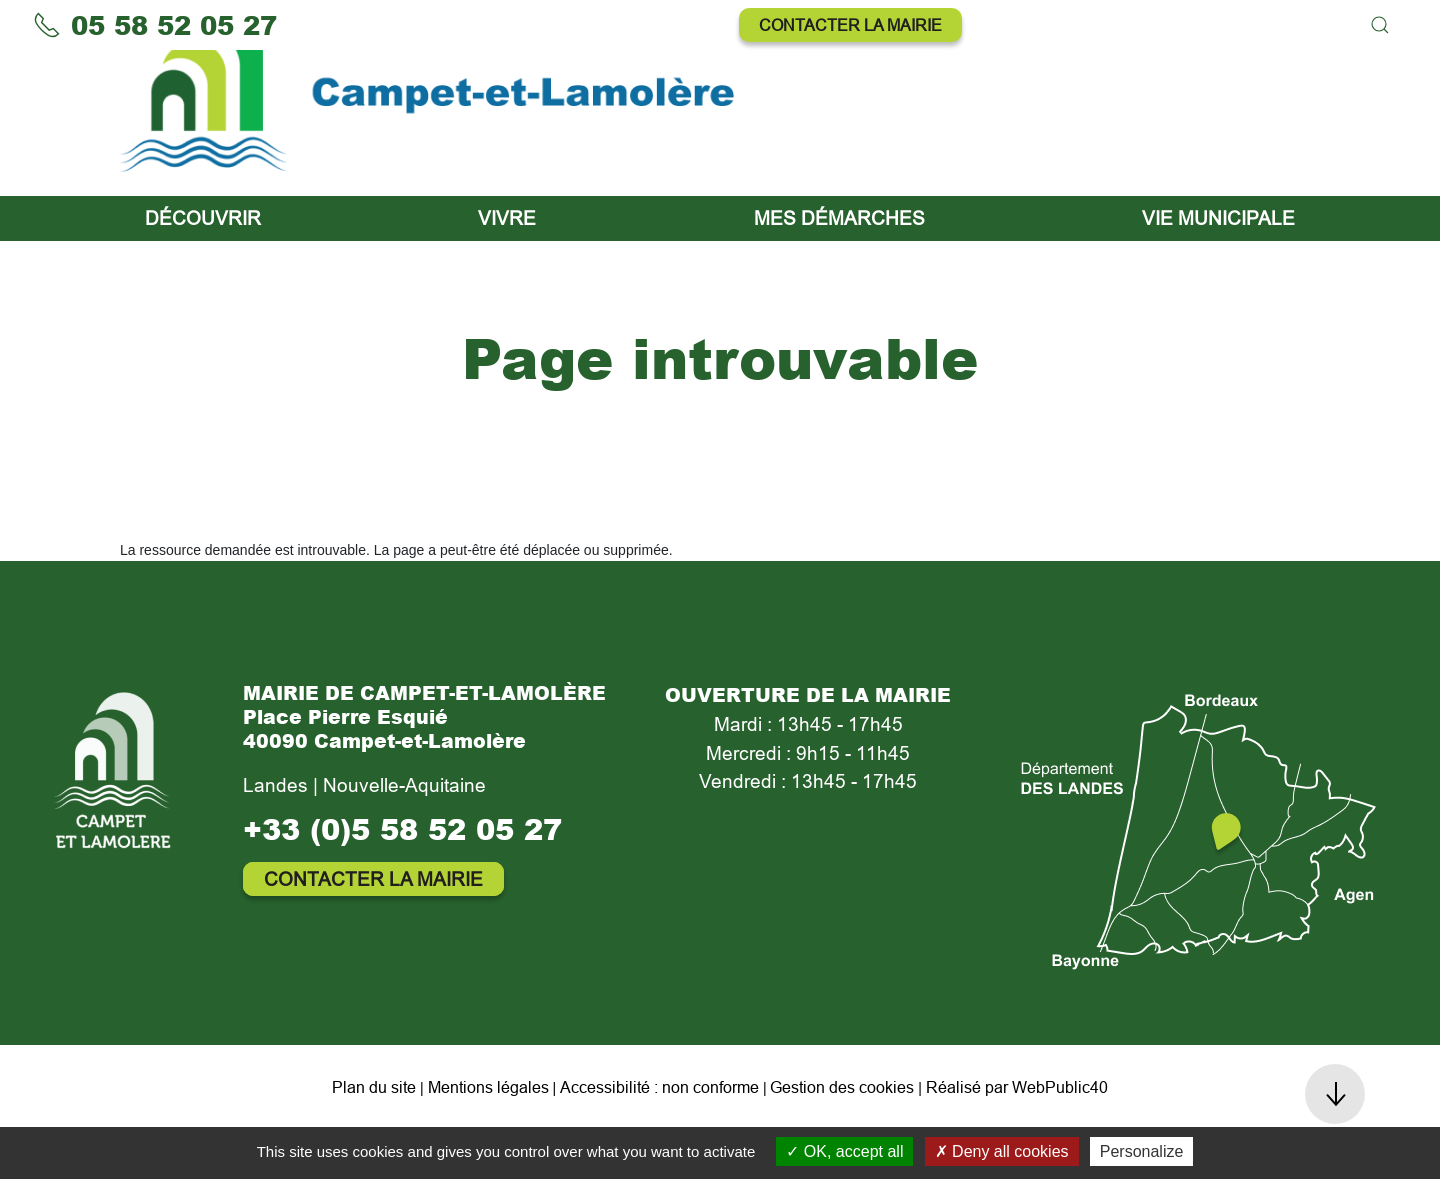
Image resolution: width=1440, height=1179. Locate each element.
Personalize (1142, 1151)
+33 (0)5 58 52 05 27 (402, 878)
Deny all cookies (1002, 1151)
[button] (1380, 25)
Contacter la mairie (850, 25)
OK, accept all (844, 1151)
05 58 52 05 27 (155, 25)
